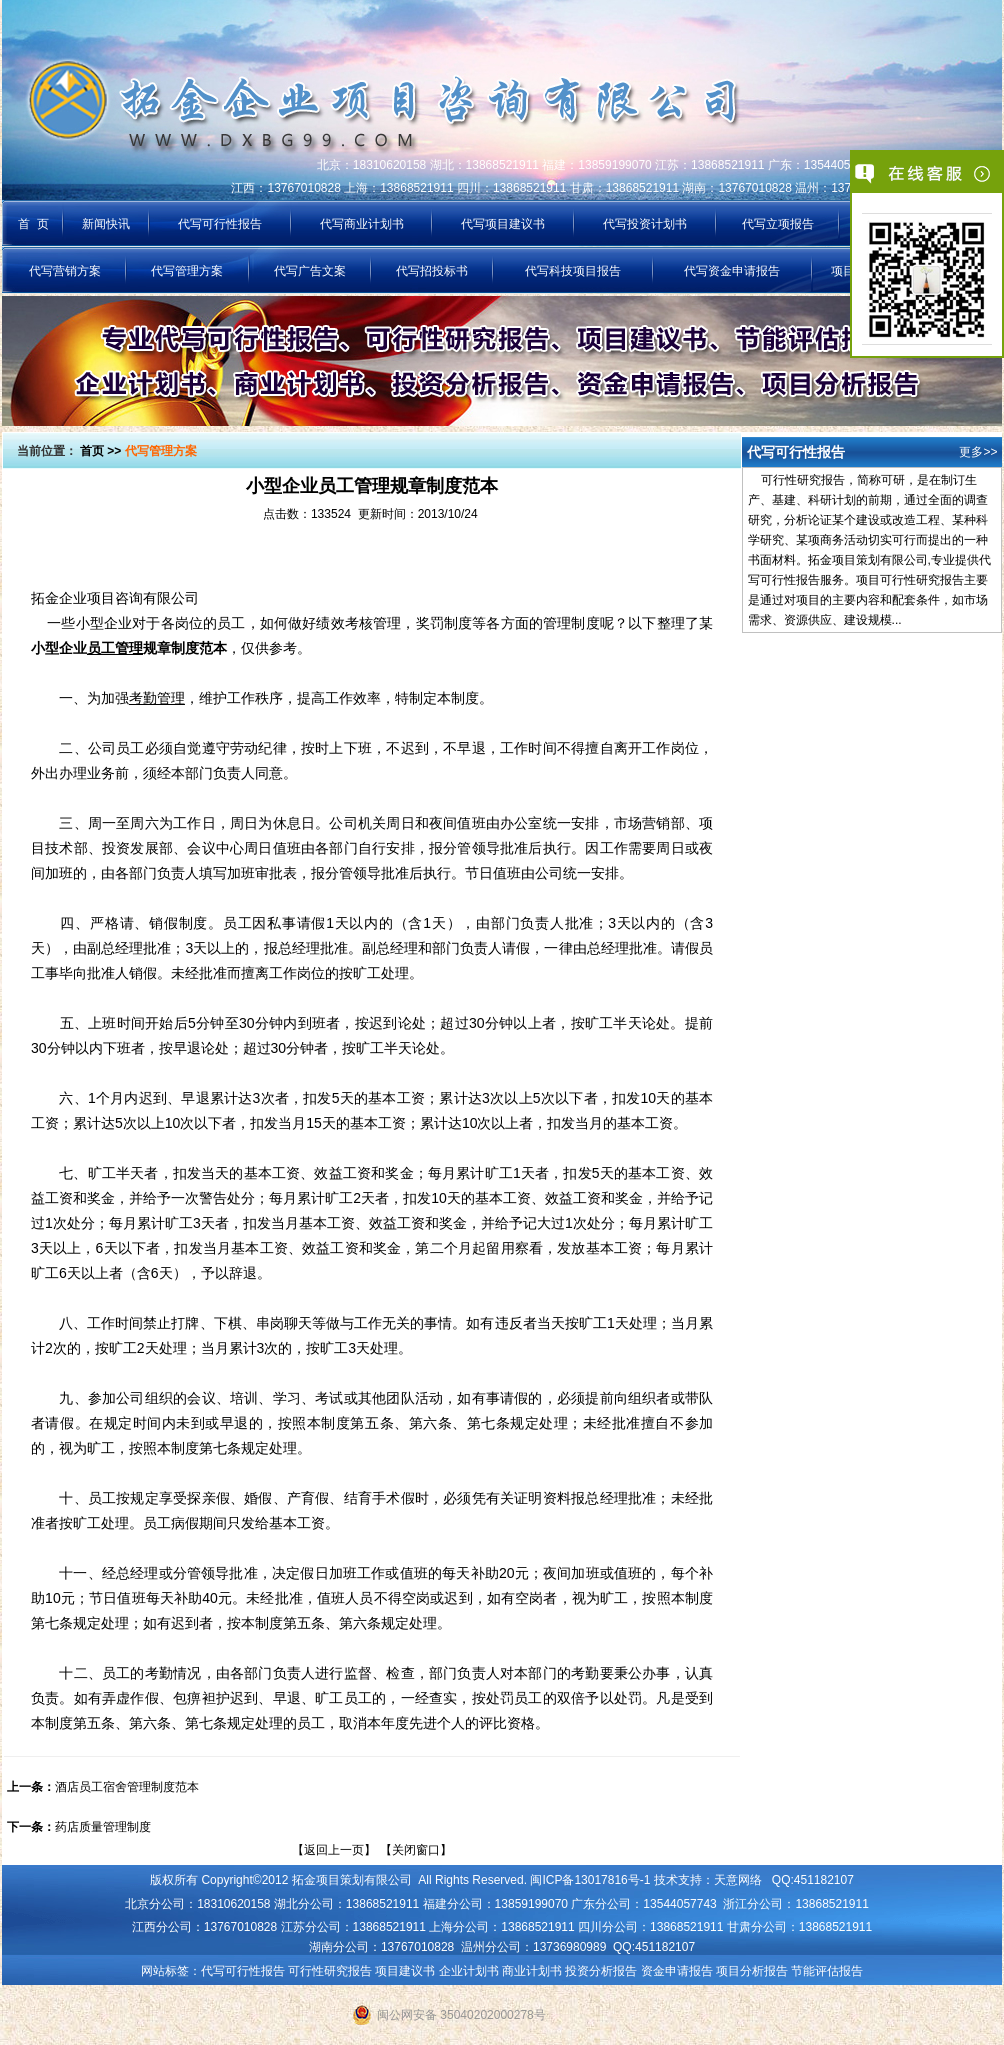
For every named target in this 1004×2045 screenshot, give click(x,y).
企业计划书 (469, 1971)
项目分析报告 (752, 1971)
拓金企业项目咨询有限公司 (115, 598)
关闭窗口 (416, 1850)
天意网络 (738, 1880)
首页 (92, 451)
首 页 (33, 224)
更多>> (978, 452)
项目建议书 (405, 1971)
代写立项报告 (778, 224)
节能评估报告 (827, 1971)
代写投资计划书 (645, 224)
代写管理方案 (187, 271)
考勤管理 (157, 698)
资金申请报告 (677, 1971)
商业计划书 (532, 1971)
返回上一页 (334, 1850)
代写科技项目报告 (573, 271)
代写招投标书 (432, 271)
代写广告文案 (310, 271)
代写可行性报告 (220, 224)
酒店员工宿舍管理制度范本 (127, 1787)
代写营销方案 (65, 271)
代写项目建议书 (503, 224)
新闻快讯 (106, 224)
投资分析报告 (601, 1971)
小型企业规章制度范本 (129, 648)
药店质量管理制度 (103, 1827)
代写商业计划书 (362, 224)
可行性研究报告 (330, 1971)
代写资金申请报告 (732, 271)
